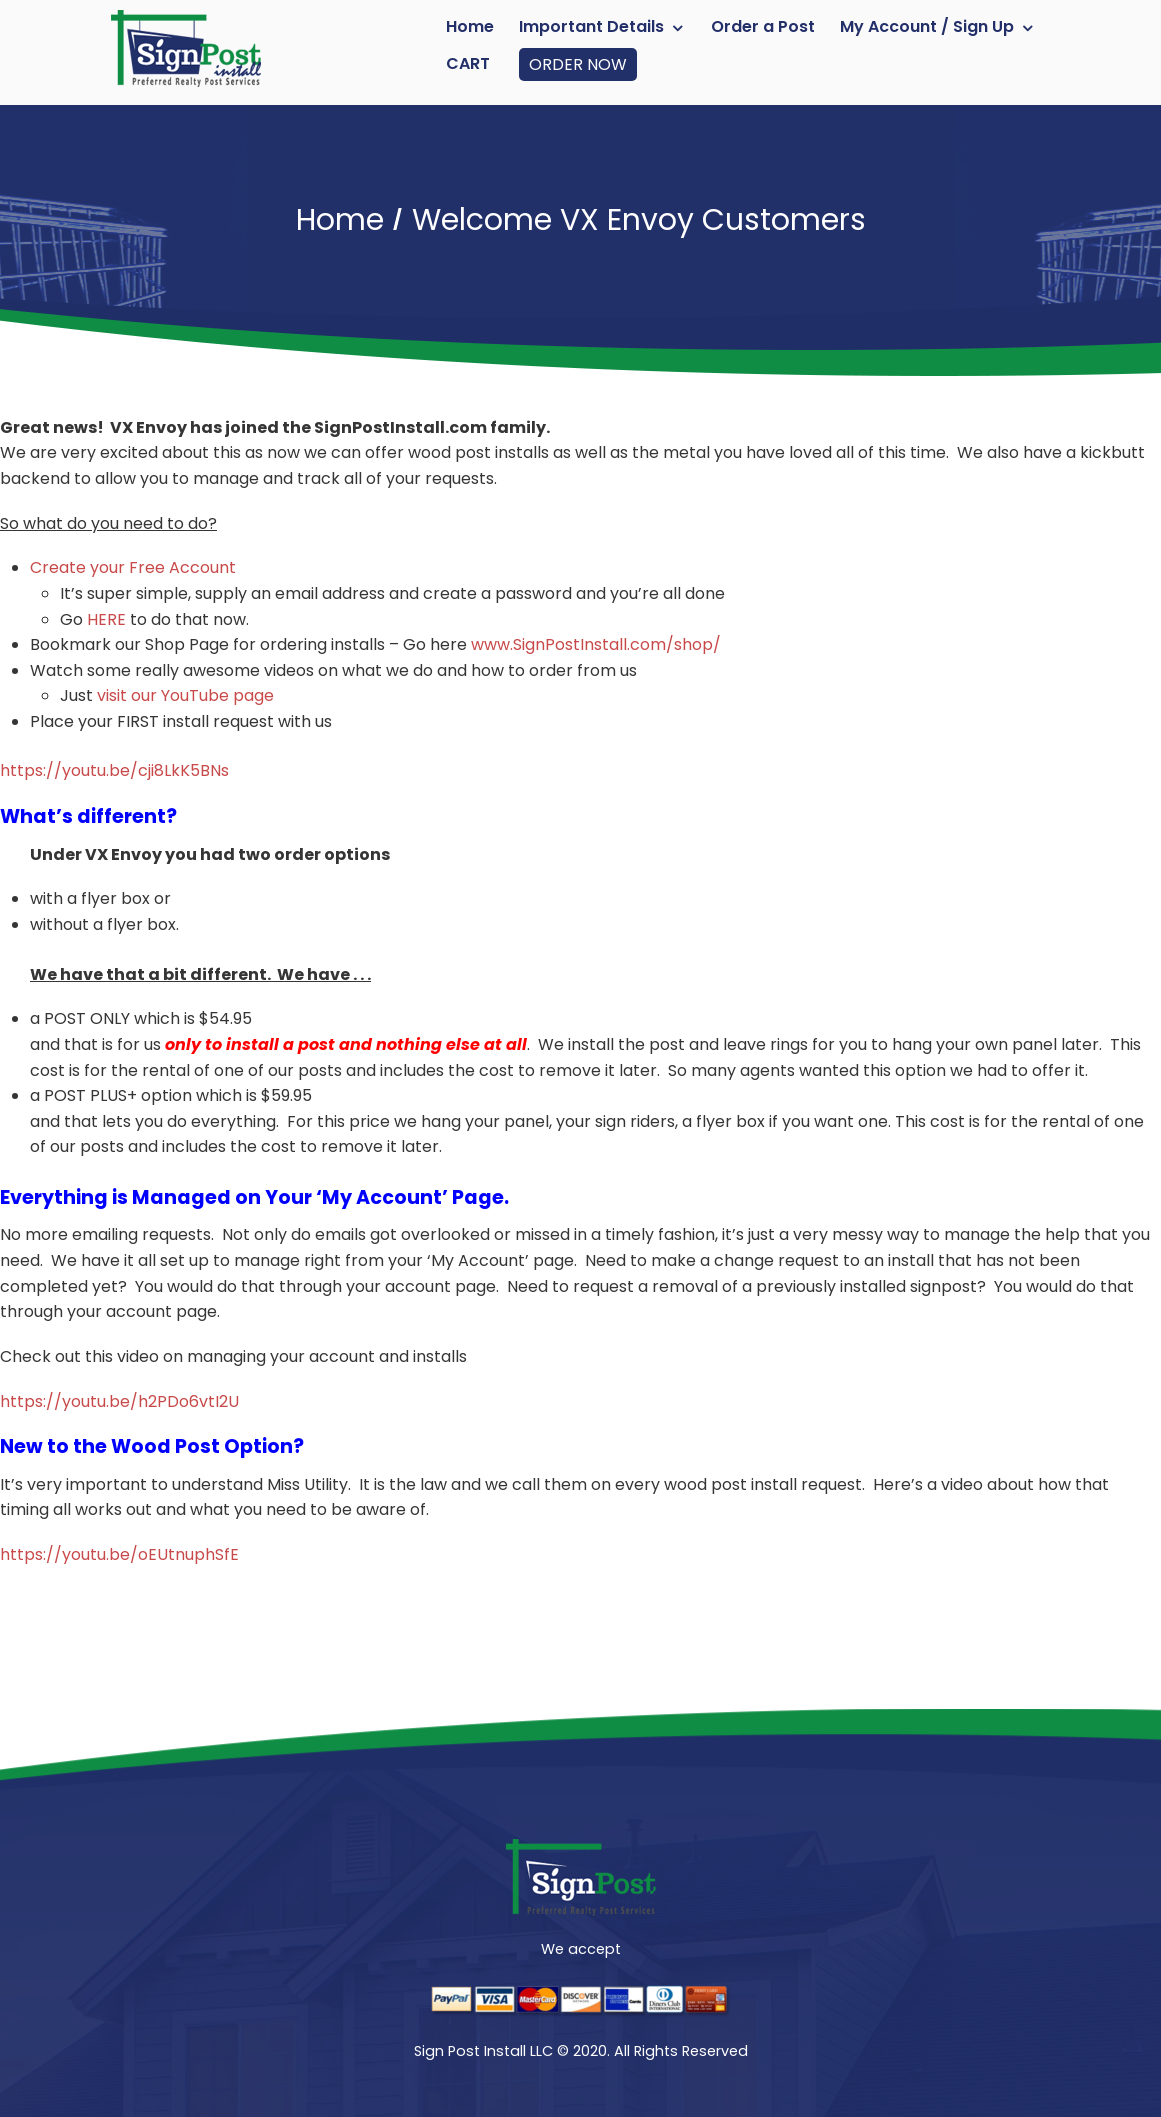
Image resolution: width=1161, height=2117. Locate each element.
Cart (468, 63)
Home (470, 26)
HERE (106, 619)
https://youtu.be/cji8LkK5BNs (114, 770)
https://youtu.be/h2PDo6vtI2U (119, 1401)
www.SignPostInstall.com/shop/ (596, 644)
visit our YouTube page (185, 695)
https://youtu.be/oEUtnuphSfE (119, 1554)
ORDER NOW (578, 64)
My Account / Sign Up (927, 26)
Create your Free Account (133, 567)
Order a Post (763, 26)
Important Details (591, 26)
